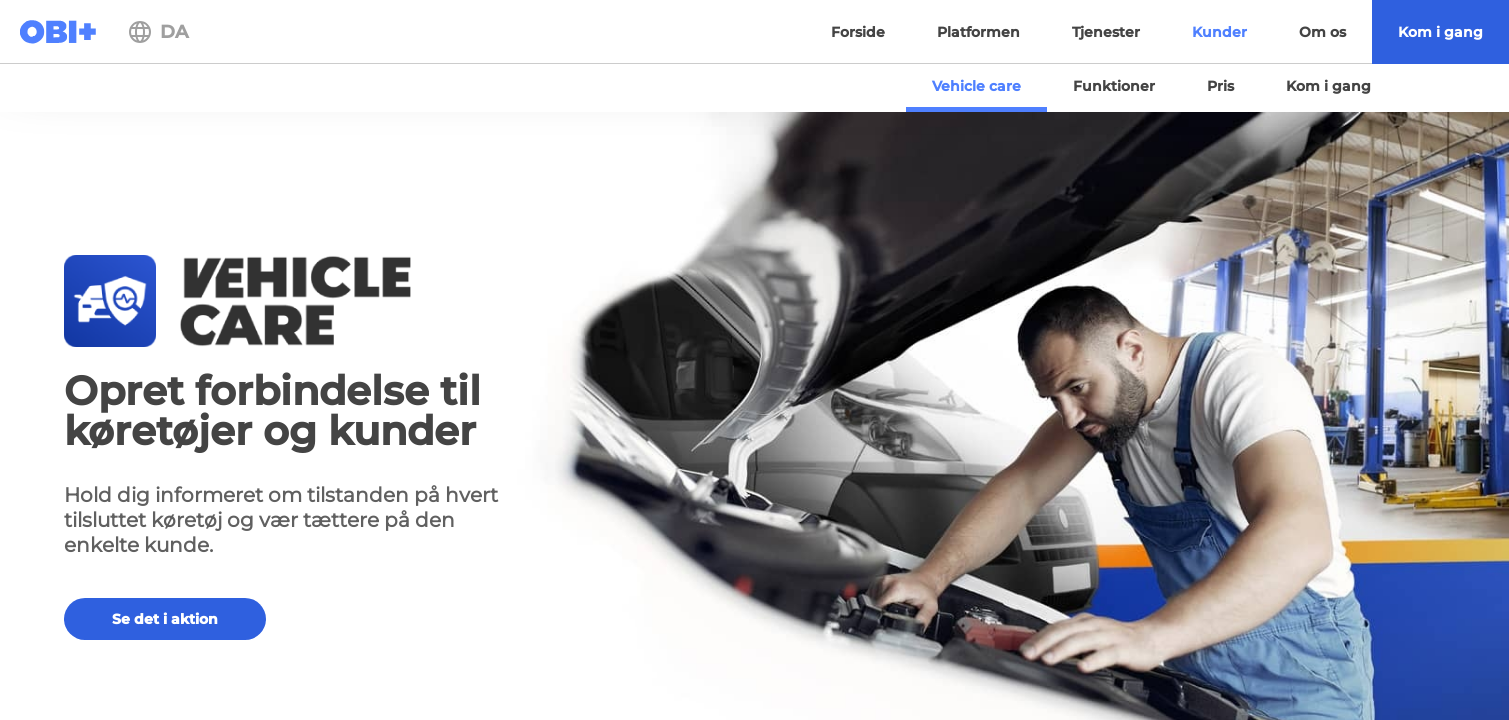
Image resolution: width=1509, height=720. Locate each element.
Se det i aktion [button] (165, 619)
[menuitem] (1440, 32)
